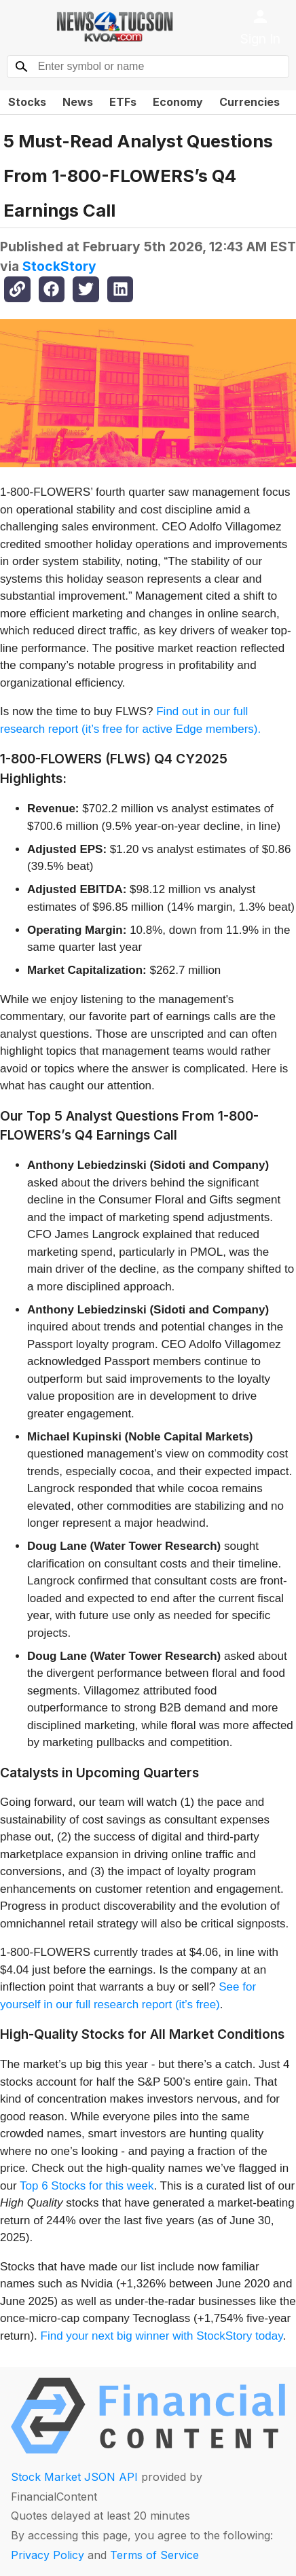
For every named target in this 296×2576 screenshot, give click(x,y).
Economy (178, 102)
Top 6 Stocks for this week (86, 2185)
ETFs (122, 102)
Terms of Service (154, 2555)
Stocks (27, 102)
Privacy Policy (47, 2555)
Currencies (249, 102)
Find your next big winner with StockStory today (162, 2335)
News (77, 102)
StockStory (59, 266)
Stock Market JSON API (74, 2477)
